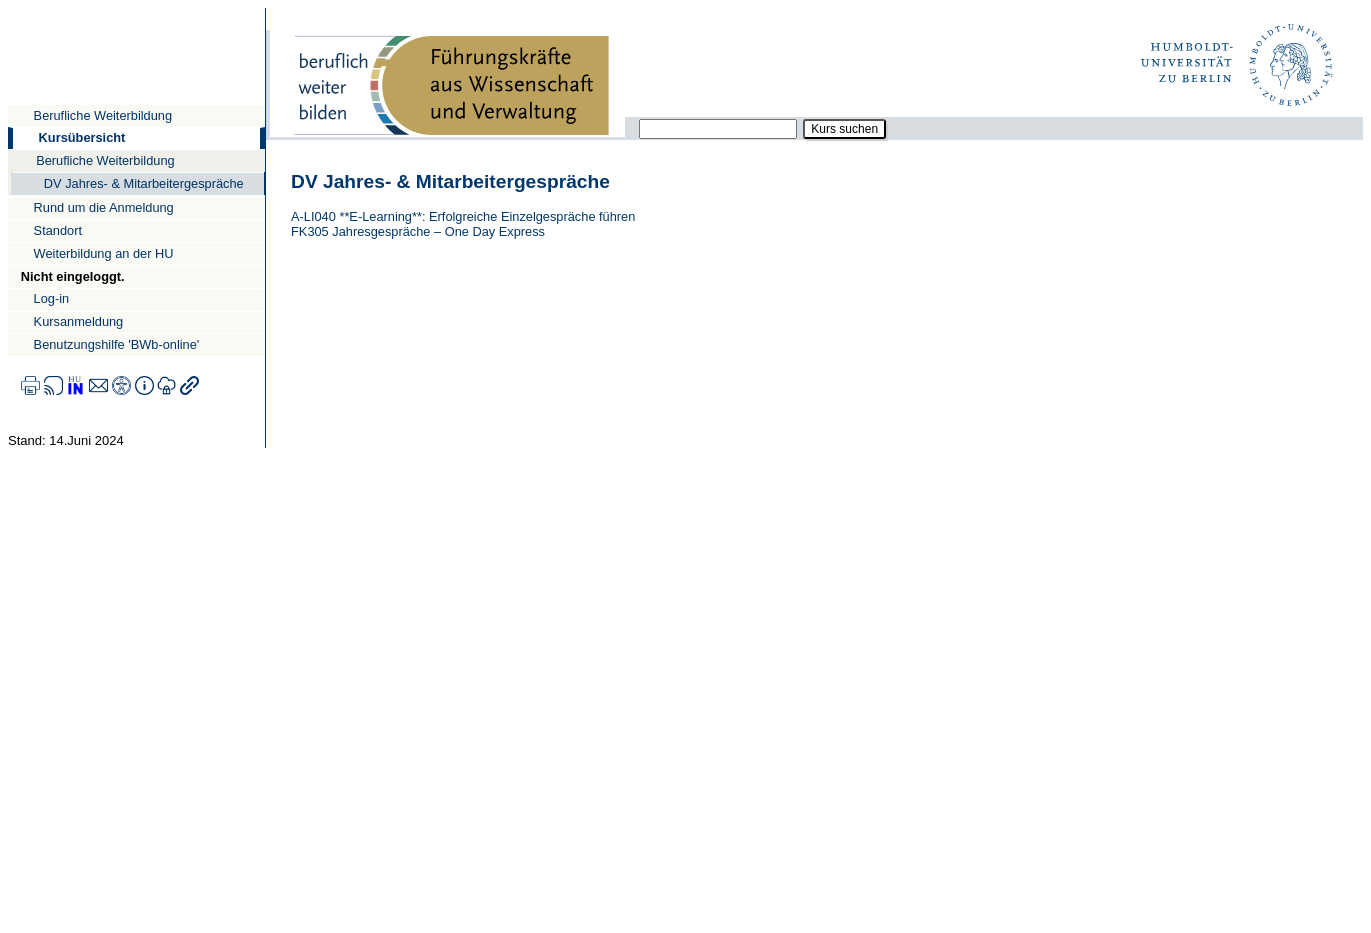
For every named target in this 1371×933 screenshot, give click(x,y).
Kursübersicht (82, 137)
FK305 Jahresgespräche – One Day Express (418, 231)
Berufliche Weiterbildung (103, 115)
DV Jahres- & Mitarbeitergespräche (144, 183)
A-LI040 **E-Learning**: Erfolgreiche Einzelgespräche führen (463, 216)
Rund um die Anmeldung (104, 207)
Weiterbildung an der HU (104, 253)
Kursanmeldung (79, 321)
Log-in (52, 298)
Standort (58, 230)
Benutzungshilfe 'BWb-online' (117, 344)
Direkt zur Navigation (7, 7)
